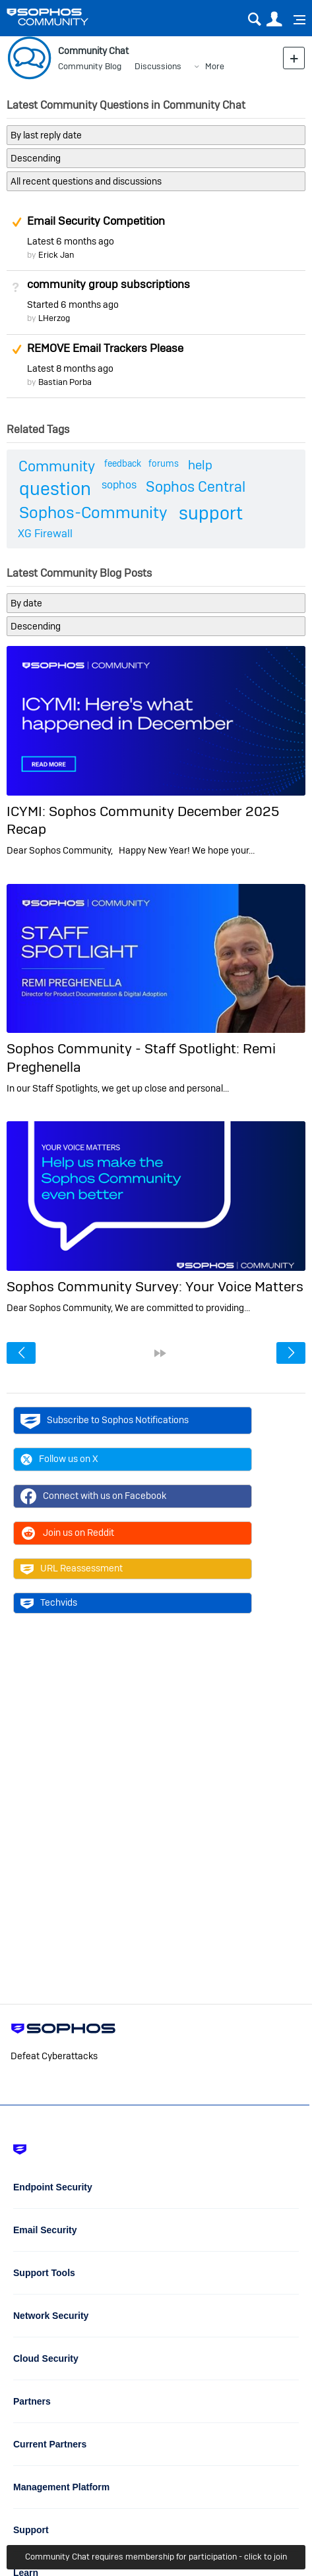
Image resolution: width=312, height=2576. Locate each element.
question (55, 488)
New (294, 58)
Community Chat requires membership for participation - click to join (156, 2556)
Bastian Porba (65, 382)
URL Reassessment (71, 1568)
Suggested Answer (16, 222)
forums (163, 463)
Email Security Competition (96, 221)
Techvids (48, 1603)
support (211, 513)
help (200, 465)
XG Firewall (45, 534)
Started (73, 304)
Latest (70, 241)
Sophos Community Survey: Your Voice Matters (155, 1286)
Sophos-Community (93, 512)
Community (56, 466)
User (274, 19)
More (214, 66)
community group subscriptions (108, 284)
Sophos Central (195, 486)
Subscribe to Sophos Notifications (104, 1420)
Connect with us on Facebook (93, 1496)
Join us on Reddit (67, 1533)
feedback (122, 463)
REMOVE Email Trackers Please (105, 348)
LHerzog (54, 318)
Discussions (158, 66)
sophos (119, 485)
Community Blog (89, 66)
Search (254, 19)
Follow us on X (59, 1459)
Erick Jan (56, 254)
